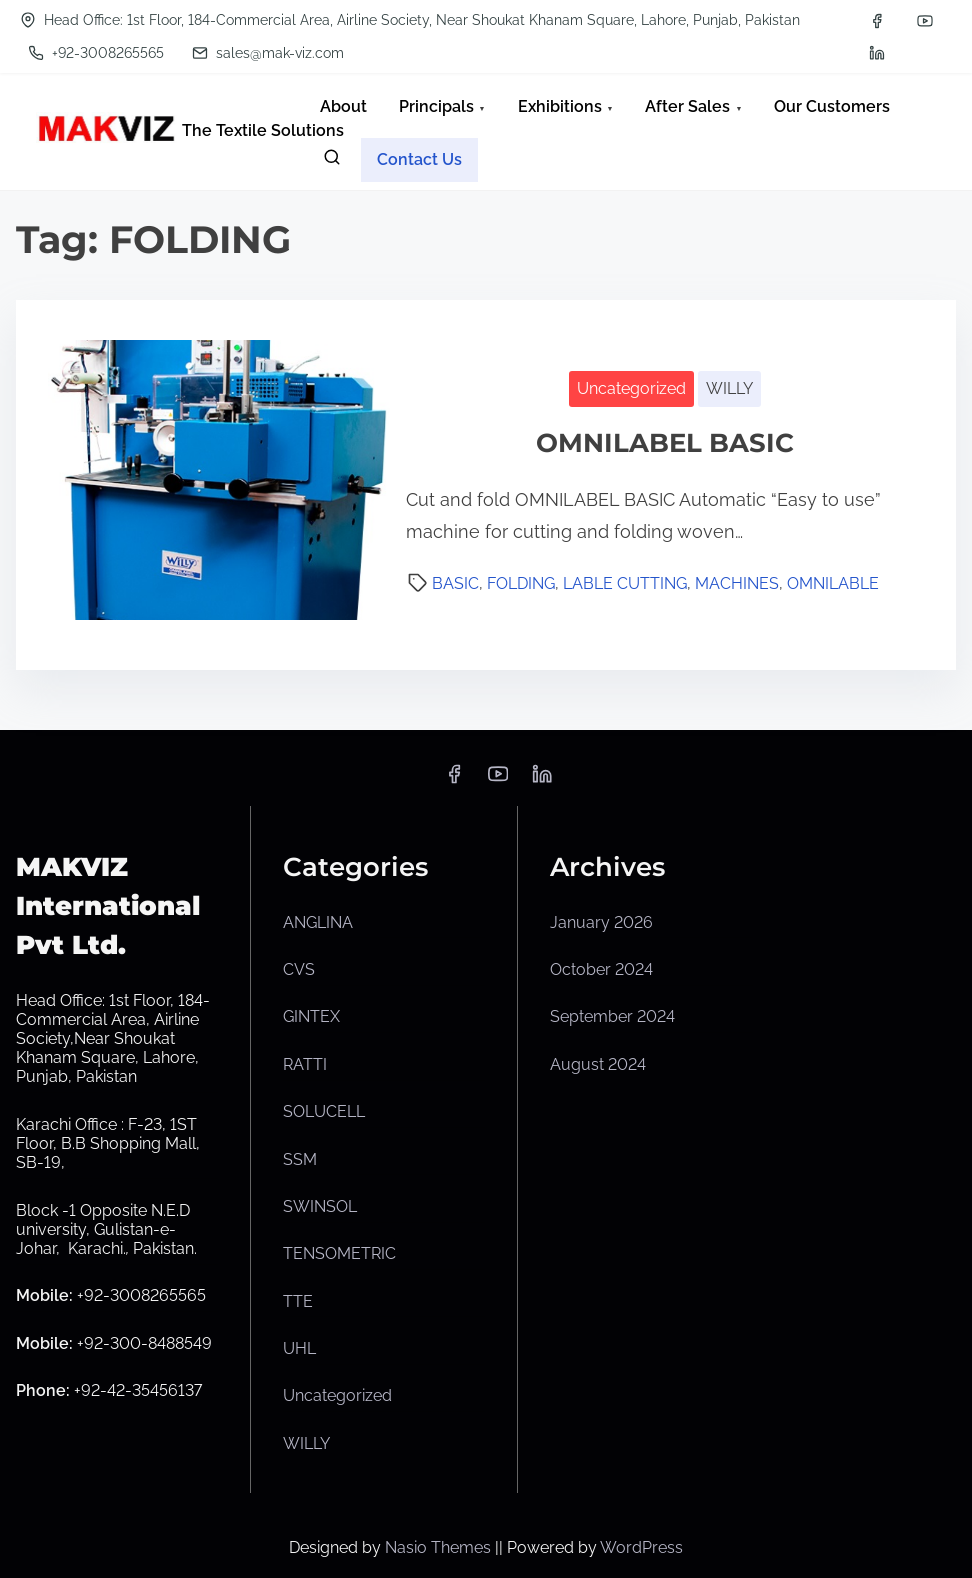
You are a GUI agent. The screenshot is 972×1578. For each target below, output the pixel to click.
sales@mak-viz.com (268, 53)
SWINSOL (320, 1206)
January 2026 (601, 922)
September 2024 (612, 1016)
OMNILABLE (833, 583)
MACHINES (737, 583)
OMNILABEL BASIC (665, 443)
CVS (299, 969)
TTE (298, 1301)
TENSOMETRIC (339, 1253)
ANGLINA (318, 922)
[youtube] (925, 21)
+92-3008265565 (96, 53)
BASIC (455, 583)
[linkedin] (877, 53)
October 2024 (601, 969)
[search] (332, 161)
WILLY (729, 388)
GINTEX (311, 1016)
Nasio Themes (440, 1547)
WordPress (641, 1547)
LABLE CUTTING (625, 583)
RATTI (305, 1064)
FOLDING (521, 583)
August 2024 (598, 1064)
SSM (300, 1159)
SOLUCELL (324, 1111)
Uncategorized (631, 388)
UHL (299, 1348)
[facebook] (877, 21)
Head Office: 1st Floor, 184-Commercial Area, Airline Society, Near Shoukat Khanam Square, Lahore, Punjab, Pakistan (410, 20)
